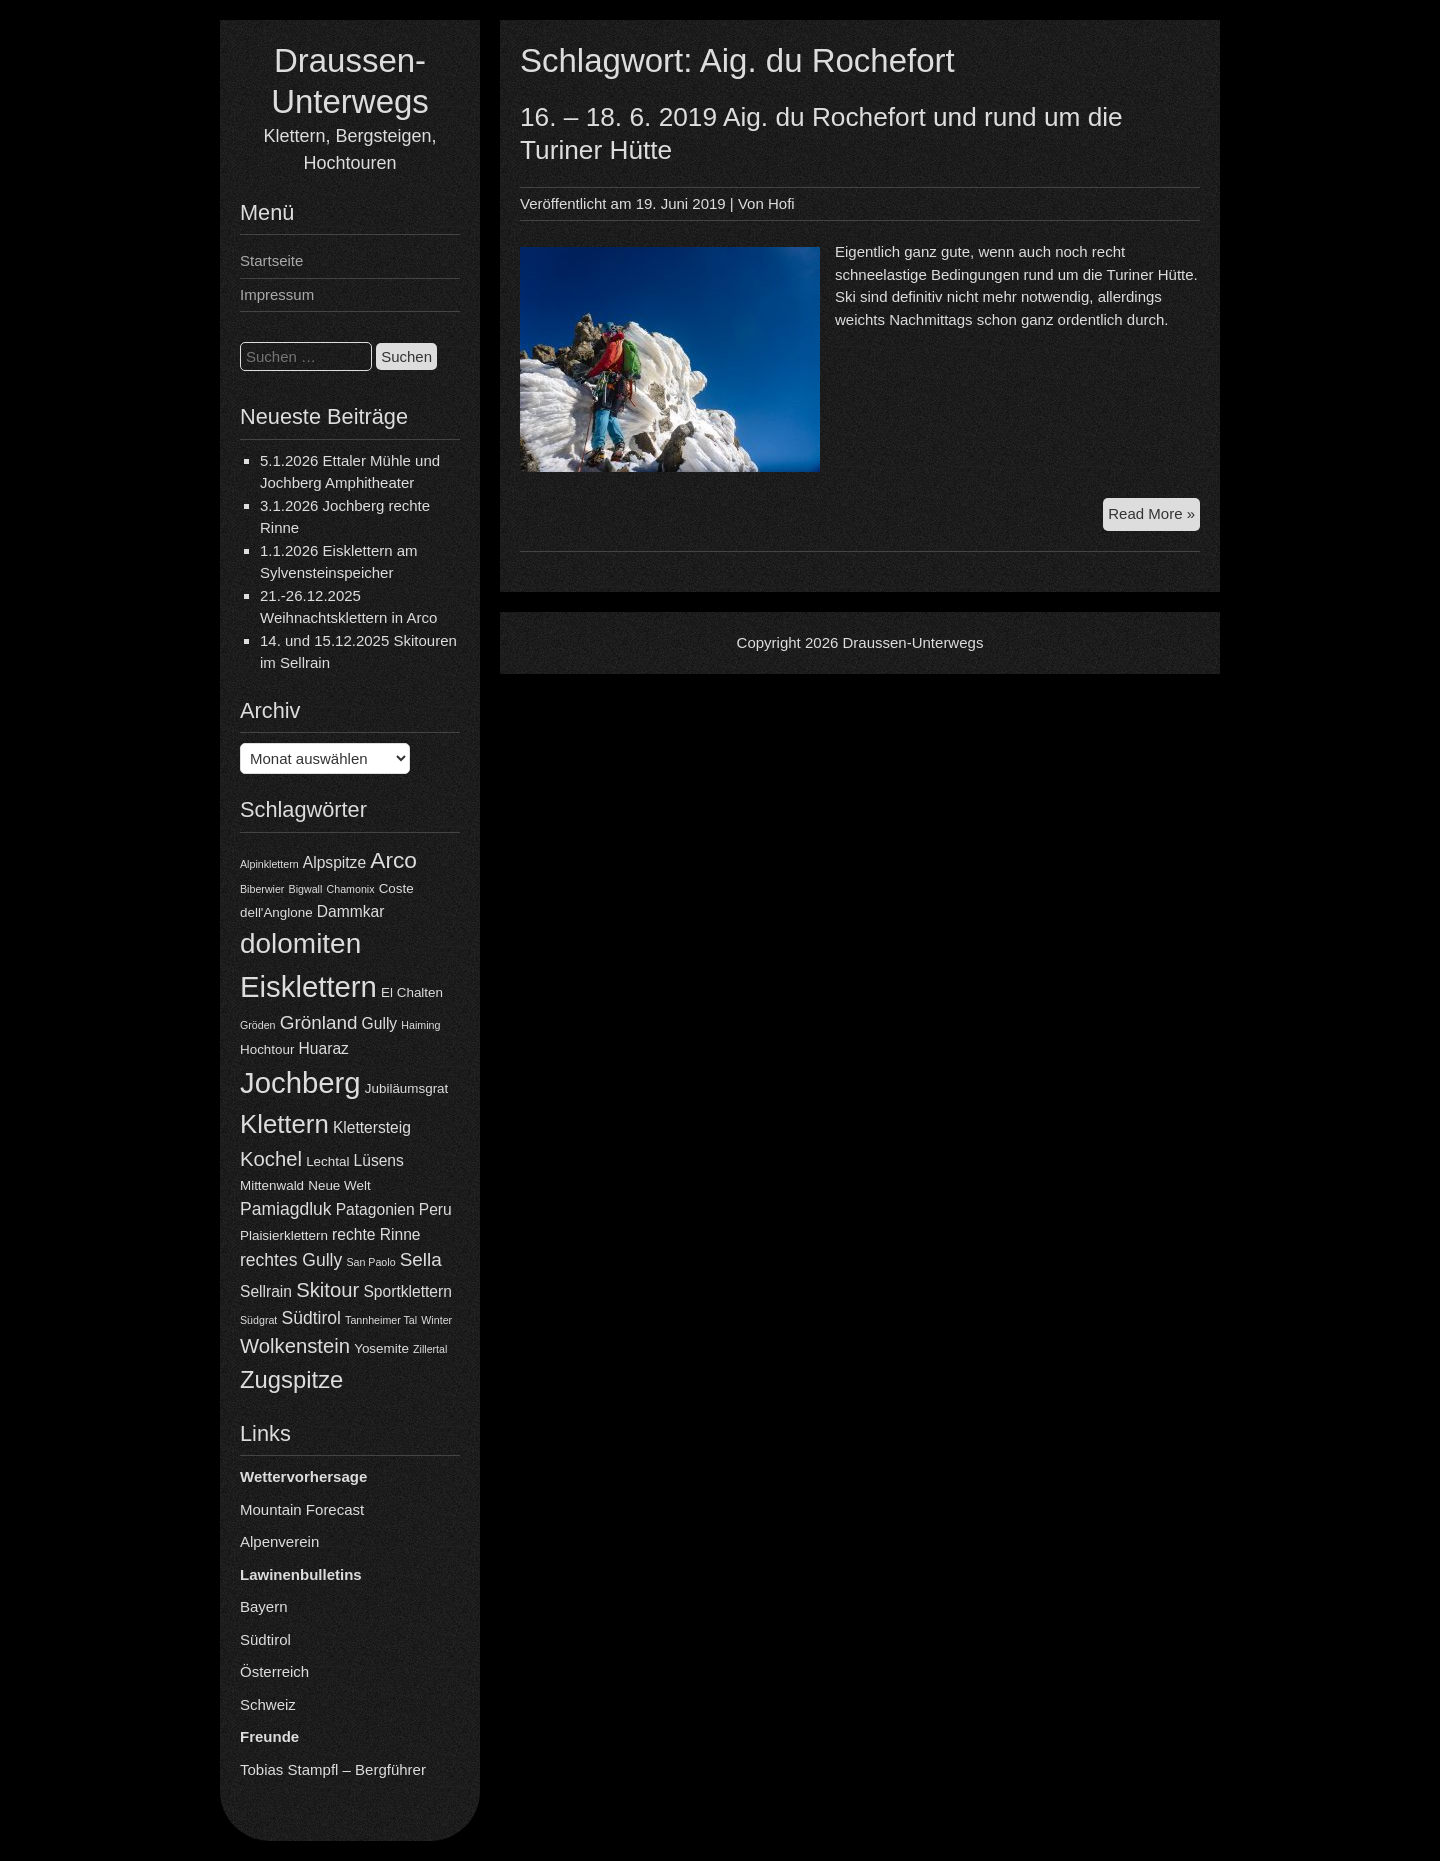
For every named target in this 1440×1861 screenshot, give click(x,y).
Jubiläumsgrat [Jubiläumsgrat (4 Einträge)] (406, 1088)
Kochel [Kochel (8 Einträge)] (271, 1159)
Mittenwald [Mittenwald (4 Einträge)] (272, 1185)
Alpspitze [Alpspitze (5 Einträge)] (334, 862)
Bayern (264, 1606)
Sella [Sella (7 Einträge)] (421, 1259)
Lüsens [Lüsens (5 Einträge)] (379, 1160)
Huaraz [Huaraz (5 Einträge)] (324, 1048)
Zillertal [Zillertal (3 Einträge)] (430, 1349)
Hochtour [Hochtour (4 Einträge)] (267, 1049)
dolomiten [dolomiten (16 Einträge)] (300, 943)
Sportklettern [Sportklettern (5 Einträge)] (407, 1291)
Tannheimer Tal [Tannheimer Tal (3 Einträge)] (381, 1320)
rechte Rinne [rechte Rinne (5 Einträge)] (376, 1234)
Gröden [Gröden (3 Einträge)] (258, 1025)
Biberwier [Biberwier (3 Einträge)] (262, 889)
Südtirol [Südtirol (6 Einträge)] (311, 1318)
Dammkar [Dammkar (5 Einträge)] (351, 911)
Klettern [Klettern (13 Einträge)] (284, 1124)
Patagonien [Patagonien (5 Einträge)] (375, 1209)
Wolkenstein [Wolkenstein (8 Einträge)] (295, 1346)
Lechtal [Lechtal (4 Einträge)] (327, 1161)
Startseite (271, 260)
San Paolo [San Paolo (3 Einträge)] (370, 1262)
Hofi (781, 203)
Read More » (1154, 516)
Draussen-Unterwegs (913, 642)
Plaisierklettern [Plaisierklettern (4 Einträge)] (284, 1235)
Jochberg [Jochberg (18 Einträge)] (300, 1082)
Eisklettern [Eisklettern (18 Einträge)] (308, 986)
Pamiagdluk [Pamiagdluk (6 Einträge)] (286, 1209)
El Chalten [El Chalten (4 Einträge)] (412, 992)
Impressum (277, 294)
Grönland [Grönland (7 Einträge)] (319, 1022)
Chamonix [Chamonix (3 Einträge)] (351, 889)
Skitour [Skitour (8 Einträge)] (327, 1290)
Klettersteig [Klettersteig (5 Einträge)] (372, 1127)
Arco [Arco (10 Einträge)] (393, 860)
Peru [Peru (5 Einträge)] (435, 1209)
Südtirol (265, 1639)
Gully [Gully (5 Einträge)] (380, 1023)
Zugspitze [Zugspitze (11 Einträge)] (291, 1379)
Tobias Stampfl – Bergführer (333, 1769)
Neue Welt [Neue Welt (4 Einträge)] (339, 1185)
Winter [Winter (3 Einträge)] (436, 1320)
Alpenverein (279, 1541)
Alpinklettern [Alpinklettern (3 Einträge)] (269, 864)
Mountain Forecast (302, 1509)
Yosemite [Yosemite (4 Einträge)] (381, 1348)
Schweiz (268, 1704)
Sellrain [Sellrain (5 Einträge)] (266, 1291)
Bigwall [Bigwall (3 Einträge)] (306, 889)
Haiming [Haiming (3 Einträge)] (420, 1025)
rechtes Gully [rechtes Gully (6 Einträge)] (291, 1260)
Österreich (274, 1671)
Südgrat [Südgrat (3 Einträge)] (258, 1320)
